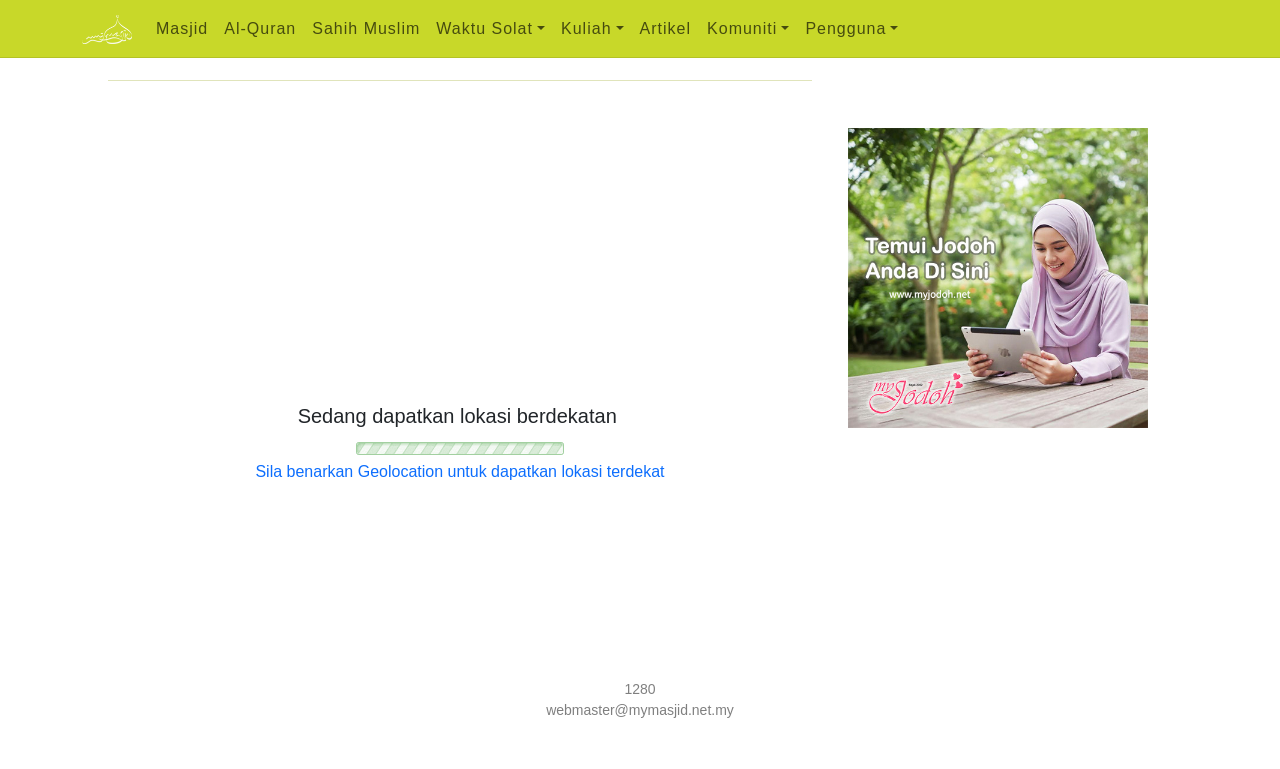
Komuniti (742, 28)
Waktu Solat (484, 28)
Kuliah (586, 28)
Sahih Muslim (366, 28)
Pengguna (845, 28)
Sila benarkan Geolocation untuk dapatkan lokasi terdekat (459, 471)
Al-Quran (260, 28)
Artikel (665, 28)
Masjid (182, 28)
